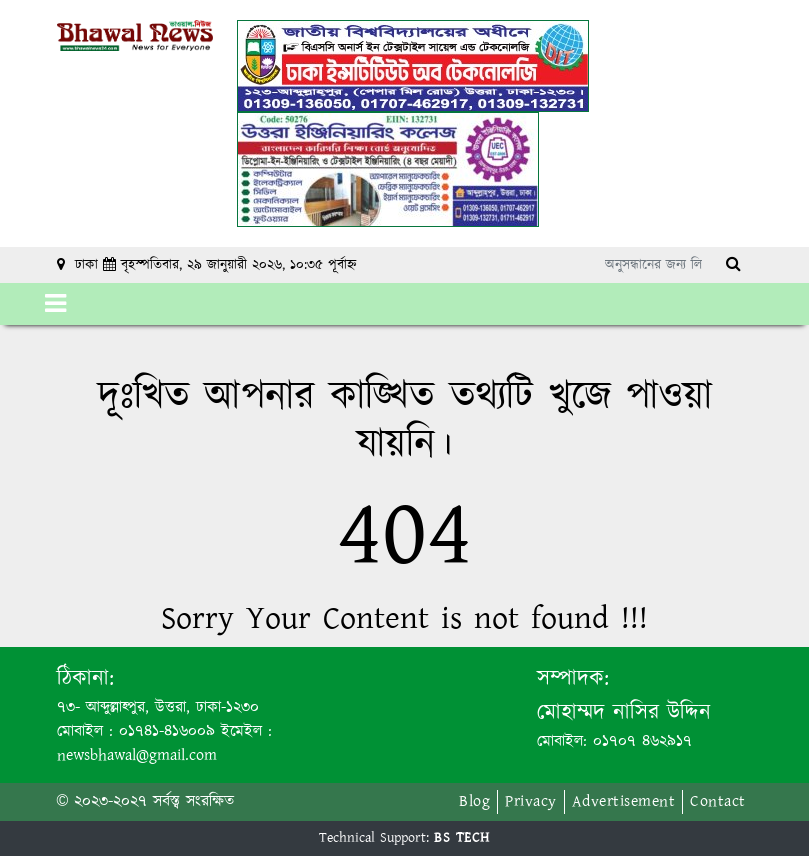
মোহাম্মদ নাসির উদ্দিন (624, 712)
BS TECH (462, 838)
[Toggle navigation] (55, 304)
